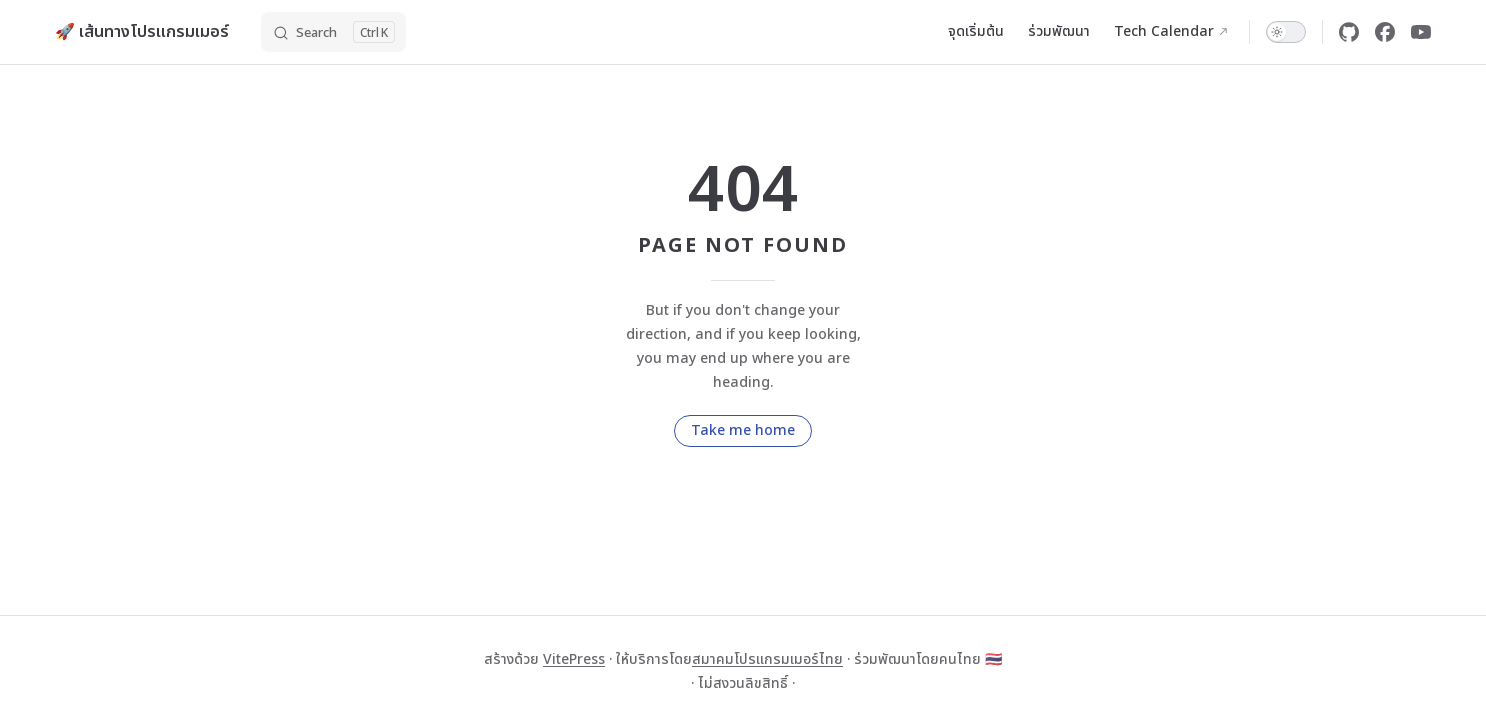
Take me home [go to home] (743, 430)
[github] (1349, 32)
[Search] (333, 32)
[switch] (1286, 32)
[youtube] (1421, 32)
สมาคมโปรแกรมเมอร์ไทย (767, 659)
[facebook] (1385, 32)
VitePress (574, 659)
